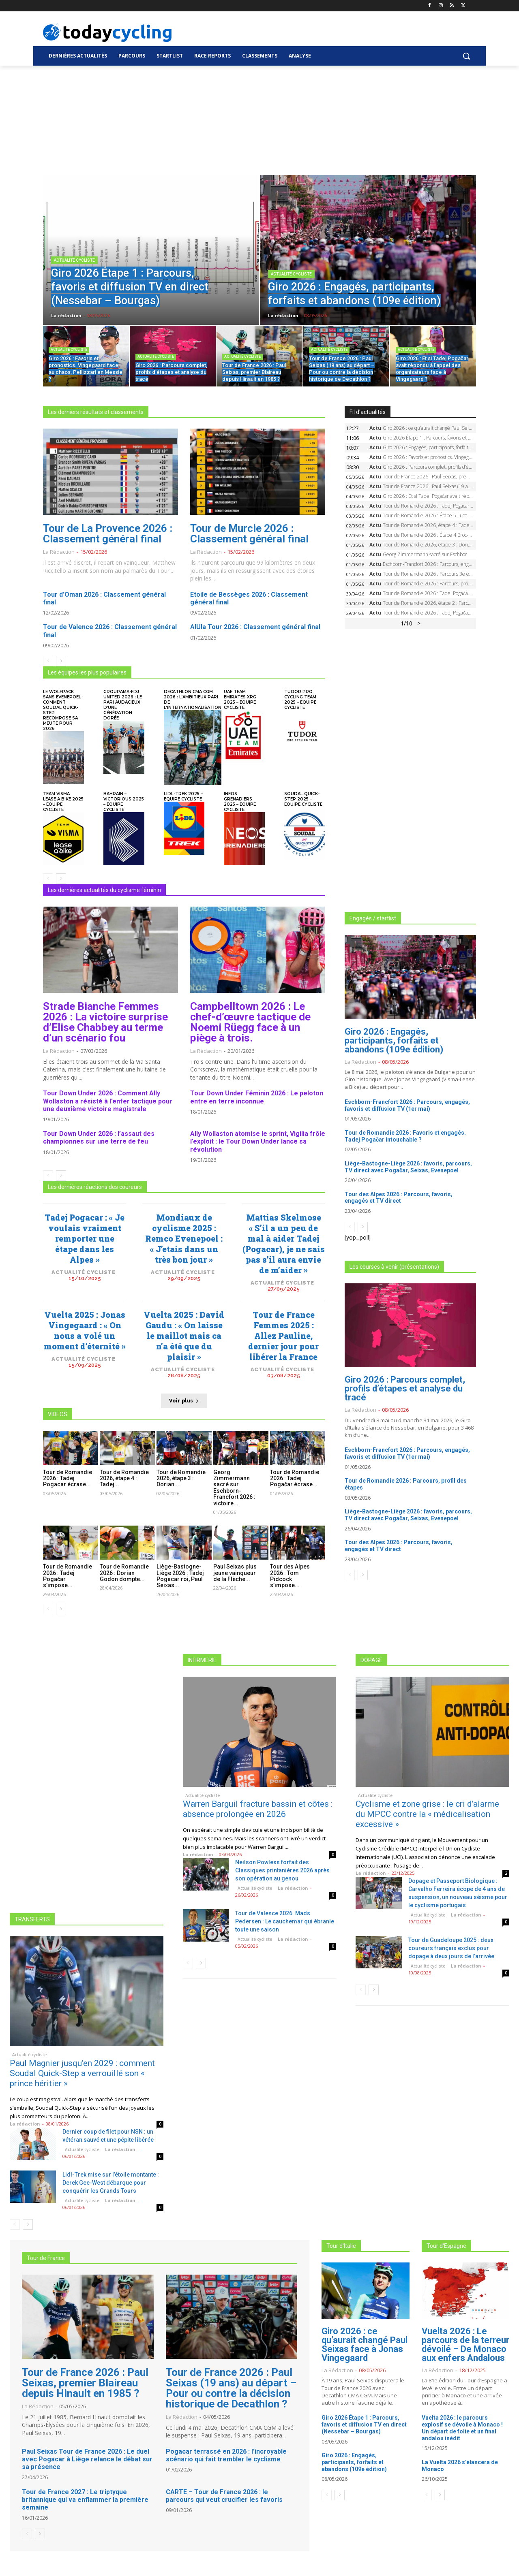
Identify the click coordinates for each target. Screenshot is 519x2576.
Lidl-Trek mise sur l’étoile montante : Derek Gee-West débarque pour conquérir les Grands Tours (110, 2182)
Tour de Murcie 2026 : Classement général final (249, 533)
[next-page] (61, 661)
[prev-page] (48, 661)
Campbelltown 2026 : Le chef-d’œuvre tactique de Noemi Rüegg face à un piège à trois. (250, 1022)
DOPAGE (371, 1660)
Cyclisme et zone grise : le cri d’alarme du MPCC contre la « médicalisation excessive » (427, 1814)
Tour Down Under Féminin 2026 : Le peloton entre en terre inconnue (256, 1097)
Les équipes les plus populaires (87, 672)
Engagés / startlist (373, 918)
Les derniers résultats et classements (96, 412)
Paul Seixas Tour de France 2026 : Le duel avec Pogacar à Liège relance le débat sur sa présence (87, 2459)
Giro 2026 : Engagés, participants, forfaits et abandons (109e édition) (394, 1040)
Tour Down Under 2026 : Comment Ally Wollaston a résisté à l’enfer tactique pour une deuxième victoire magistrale (107, 1100)
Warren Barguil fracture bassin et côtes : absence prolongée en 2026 (257, 1809)
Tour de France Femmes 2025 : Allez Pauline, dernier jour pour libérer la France (283, 1335)
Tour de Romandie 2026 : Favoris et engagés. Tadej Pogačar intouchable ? (405, 1136)
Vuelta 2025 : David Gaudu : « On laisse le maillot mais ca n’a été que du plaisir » (184, 1335)
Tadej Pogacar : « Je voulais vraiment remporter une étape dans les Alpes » (84, 1238)
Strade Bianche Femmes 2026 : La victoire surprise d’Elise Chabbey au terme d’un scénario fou (105, 1022)
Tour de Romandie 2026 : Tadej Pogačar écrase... (294, 1478)
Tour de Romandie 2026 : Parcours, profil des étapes (406, 1484)
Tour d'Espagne (446, 2246)
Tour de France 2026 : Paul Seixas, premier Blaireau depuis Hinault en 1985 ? (85, 2382)
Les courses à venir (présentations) (394, 1266)
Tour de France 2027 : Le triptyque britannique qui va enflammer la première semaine (85, 2499)
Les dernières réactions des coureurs (95, 1187)
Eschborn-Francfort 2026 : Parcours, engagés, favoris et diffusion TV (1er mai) (407, 1105)
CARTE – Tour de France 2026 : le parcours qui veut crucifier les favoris (224, 2495)
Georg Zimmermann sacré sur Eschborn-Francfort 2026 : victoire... (234, 1488)
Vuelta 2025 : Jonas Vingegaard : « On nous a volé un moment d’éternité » (85, 1330)
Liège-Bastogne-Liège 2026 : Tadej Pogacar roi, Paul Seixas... (180, 1575)
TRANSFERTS (32, 1919)
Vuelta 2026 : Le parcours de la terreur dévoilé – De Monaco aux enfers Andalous (465, 2344)
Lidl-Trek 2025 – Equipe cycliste (183, 796)
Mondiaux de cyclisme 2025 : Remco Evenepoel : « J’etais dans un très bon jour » (184, 1238)
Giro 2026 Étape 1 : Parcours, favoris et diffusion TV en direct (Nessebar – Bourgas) (364, 2424)
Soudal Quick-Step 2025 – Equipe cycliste (303, 799)
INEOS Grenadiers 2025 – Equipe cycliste (240, 801)
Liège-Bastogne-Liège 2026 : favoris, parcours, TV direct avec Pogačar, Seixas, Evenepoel (408, 1167)
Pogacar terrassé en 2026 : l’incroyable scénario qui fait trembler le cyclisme (226, 2455)
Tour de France (46, 2258)
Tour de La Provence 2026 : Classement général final (107, 533)
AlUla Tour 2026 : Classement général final (255, 627)
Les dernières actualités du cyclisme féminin (104, 890)
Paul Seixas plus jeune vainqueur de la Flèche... (235, 1572)
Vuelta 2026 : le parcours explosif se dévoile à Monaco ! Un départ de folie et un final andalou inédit (462, 2427)
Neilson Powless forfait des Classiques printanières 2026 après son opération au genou (282, 1870)
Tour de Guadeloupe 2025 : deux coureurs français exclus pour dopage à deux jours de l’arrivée (451, 1948)
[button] (466, 56)
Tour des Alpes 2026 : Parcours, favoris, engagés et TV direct (399, 1197)
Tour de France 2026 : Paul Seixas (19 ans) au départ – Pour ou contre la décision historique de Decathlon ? (231, 2388)
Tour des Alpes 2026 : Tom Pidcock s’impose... (290, 1575)
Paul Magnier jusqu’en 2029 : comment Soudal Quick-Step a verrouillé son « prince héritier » (82, 2073)
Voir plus (184, 1401)
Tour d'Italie (341, 2246)
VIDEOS (57, 1414)
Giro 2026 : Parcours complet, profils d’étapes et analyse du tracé (405, 1388)
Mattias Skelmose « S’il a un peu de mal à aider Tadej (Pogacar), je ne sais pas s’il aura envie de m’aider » (283, 1243)
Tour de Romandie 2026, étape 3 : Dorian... (181, 1478)
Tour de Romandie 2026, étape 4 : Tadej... (124, 1478)
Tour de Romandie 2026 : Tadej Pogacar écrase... (67, 1478)
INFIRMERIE (202, 1660)
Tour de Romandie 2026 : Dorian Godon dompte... (124, 1572)
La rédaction (59, 551)
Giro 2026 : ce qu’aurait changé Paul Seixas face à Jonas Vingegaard (364, 2344)
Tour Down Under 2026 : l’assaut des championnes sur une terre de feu (98, 1137)
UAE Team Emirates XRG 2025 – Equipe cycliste (240, 699)
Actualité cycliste (74, 260)
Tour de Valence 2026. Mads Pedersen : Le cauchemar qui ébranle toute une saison (284, 1921)
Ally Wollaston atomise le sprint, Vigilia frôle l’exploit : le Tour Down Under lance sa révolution (257, 1141)
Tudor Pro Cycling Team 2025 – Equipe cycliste (300, 699)
